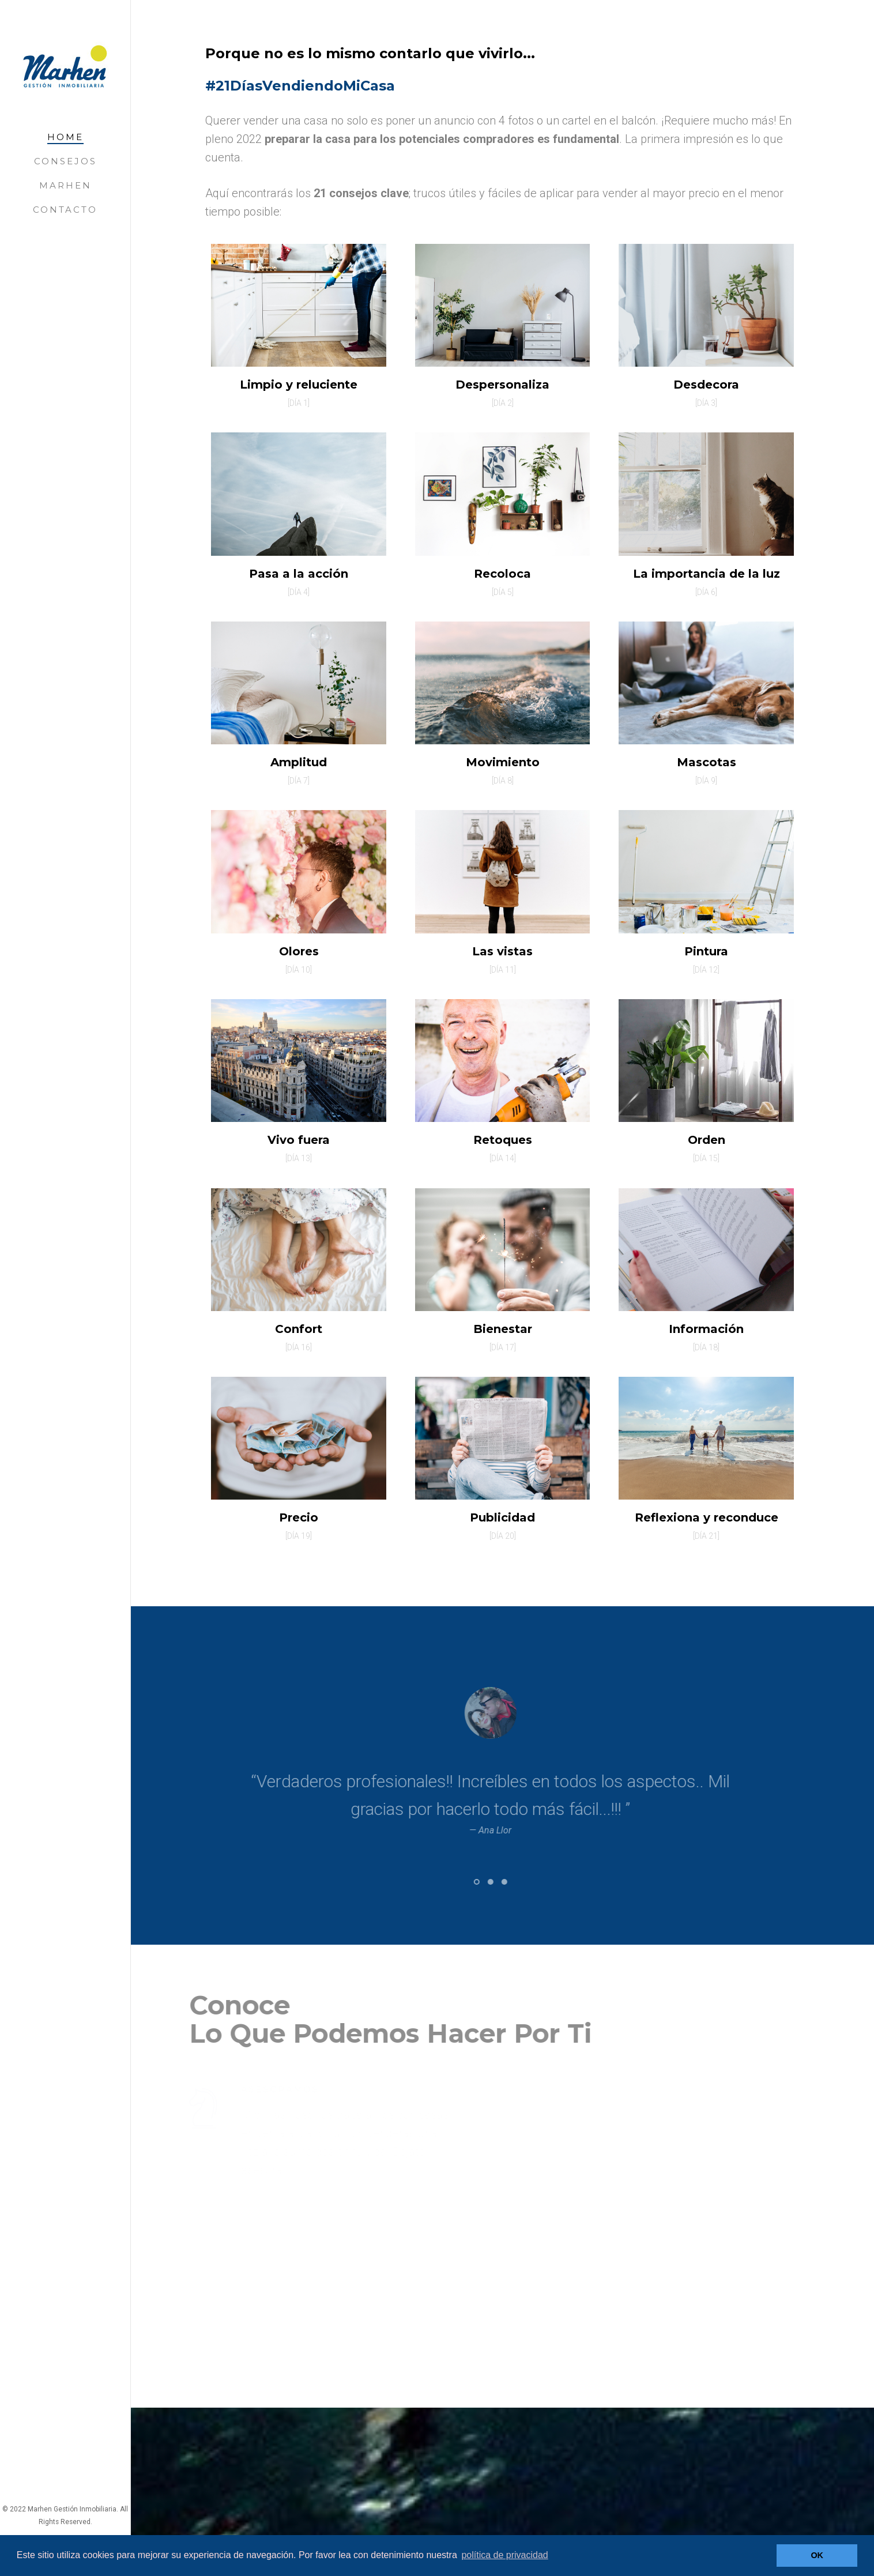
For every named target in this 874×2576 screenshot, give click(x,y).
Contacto (65, 209)
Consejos (65, 161)
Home (65, 136)
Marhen (65, 185)
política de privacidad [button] (504, 2555)
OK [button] (817, 2555)
